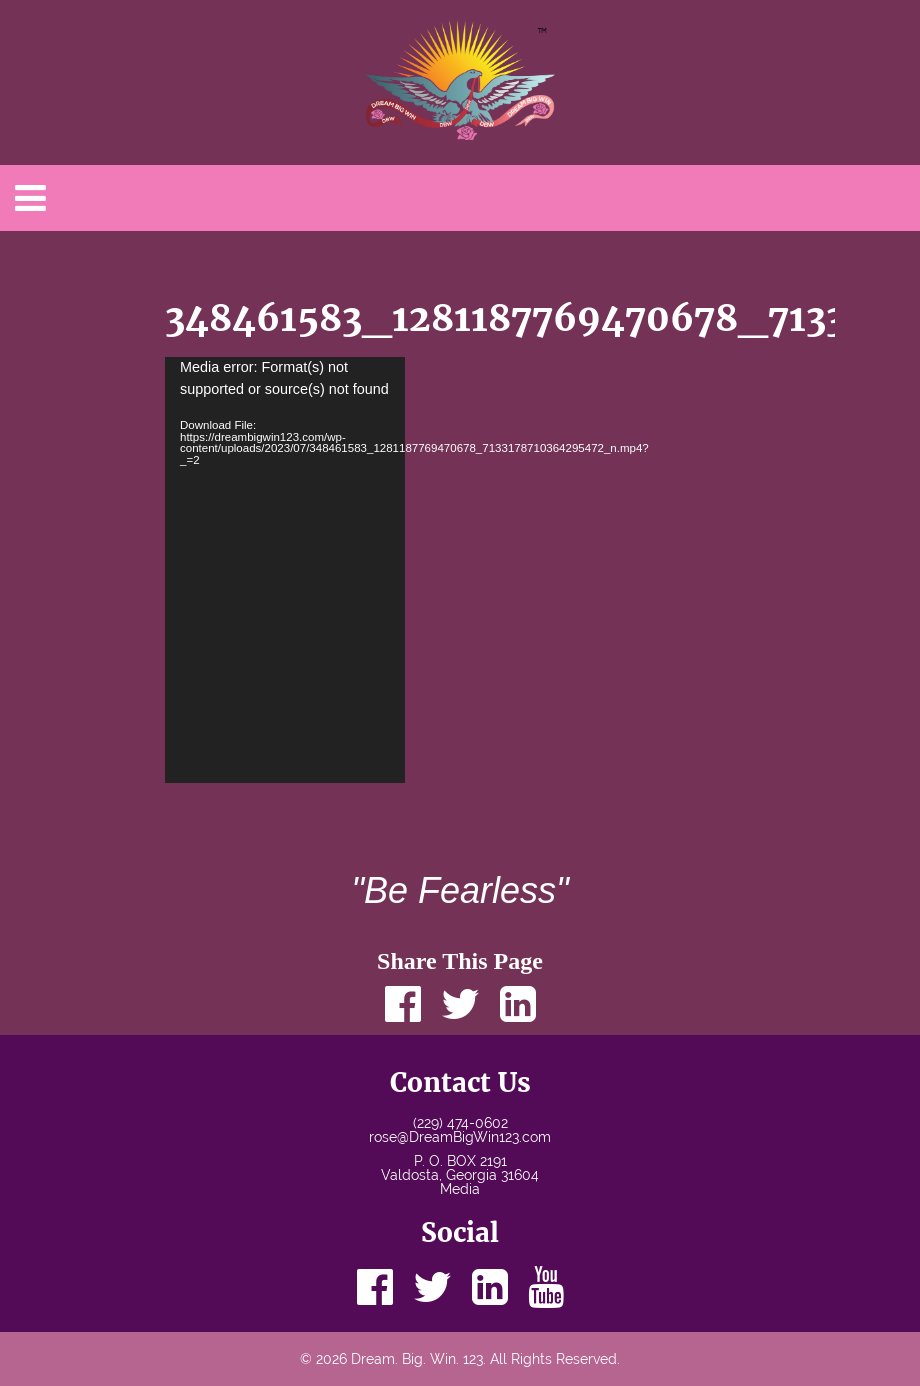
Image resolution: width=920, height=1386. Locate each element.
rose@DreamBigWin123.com (460, 1137)
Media (460, 1189)
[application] (285, 570)
